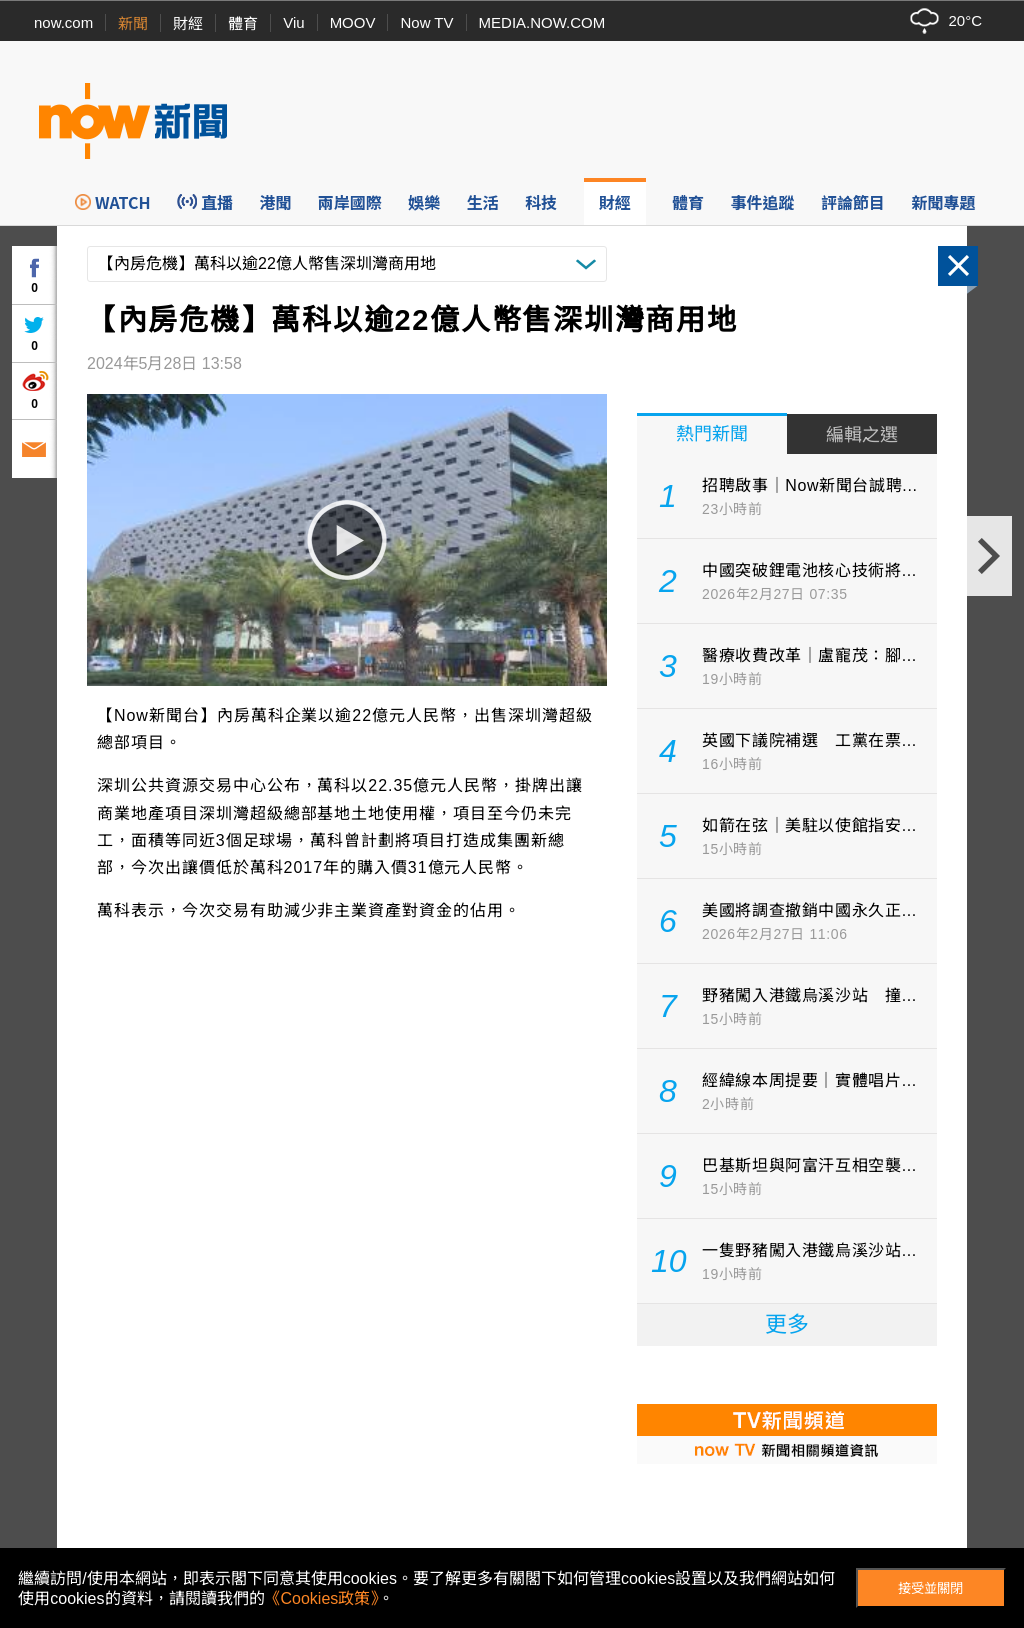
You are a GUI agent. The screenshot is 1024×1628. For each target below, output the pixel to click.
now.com (63, 22)
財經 (188, 23)
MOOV (353, 22)
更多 (787, 1324)
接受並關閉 (930, 1588)
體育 (243, 23)
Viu (293, 22)
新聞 (133, 23)
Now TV (426, 22)
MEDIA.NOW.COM (542, 22)
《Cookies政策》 (322, 1598)
